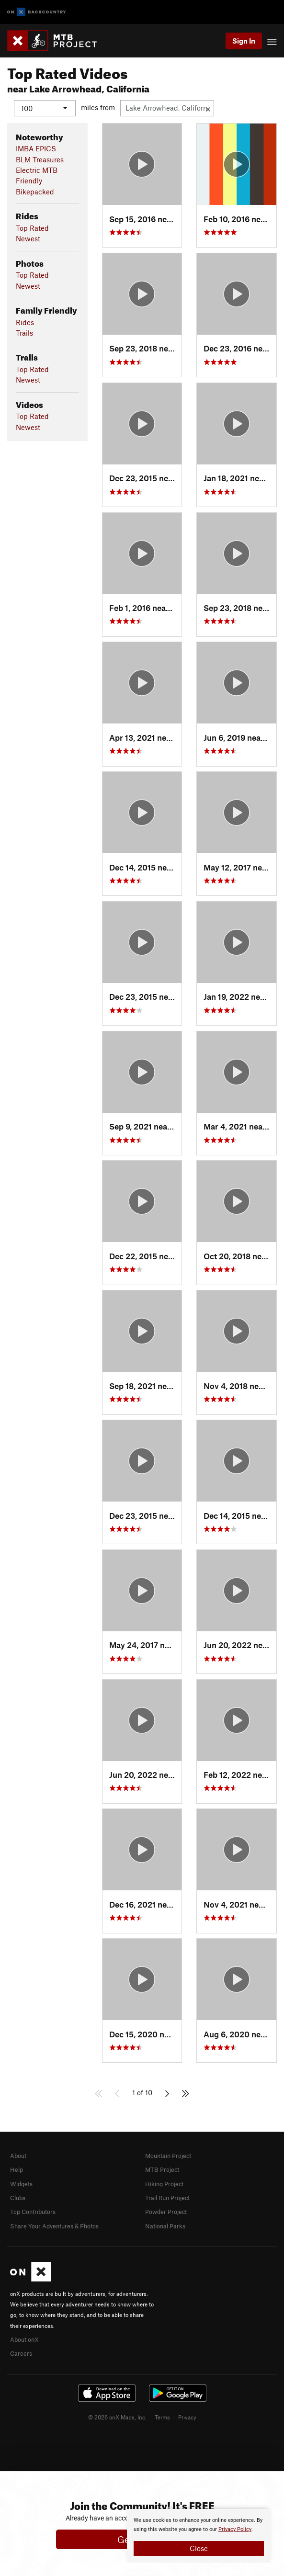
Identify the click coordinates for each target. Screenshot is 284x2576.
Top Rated (32, 227)
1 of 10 (142, 2092)
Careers (21, 2353)
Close (199, 2548)
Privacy (187, 2417)
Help (16, 2169)
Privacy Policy (234, 2529)
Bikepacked (35, 191)
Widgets (21, 2183)
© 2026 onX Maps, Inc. (117, 2417)
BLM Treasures (40, 159)
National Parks (165, 2225)
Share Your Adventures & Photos (54, 2225)
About (18, 2155)
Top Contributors (33, 2211)
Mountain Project (168, 2155)
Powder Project (166, 2211)
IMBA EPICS (36, 148)
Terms (162, 2417)
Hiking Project (164, 2183)
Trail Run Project (167, 2197)
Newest (28, 238)
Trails (24, 332)
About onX (24, 2339)
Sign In (243, 40)
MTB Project (162, 2169)
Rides (25, 321)
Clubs (17, 2197)
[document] (199, 2536)
